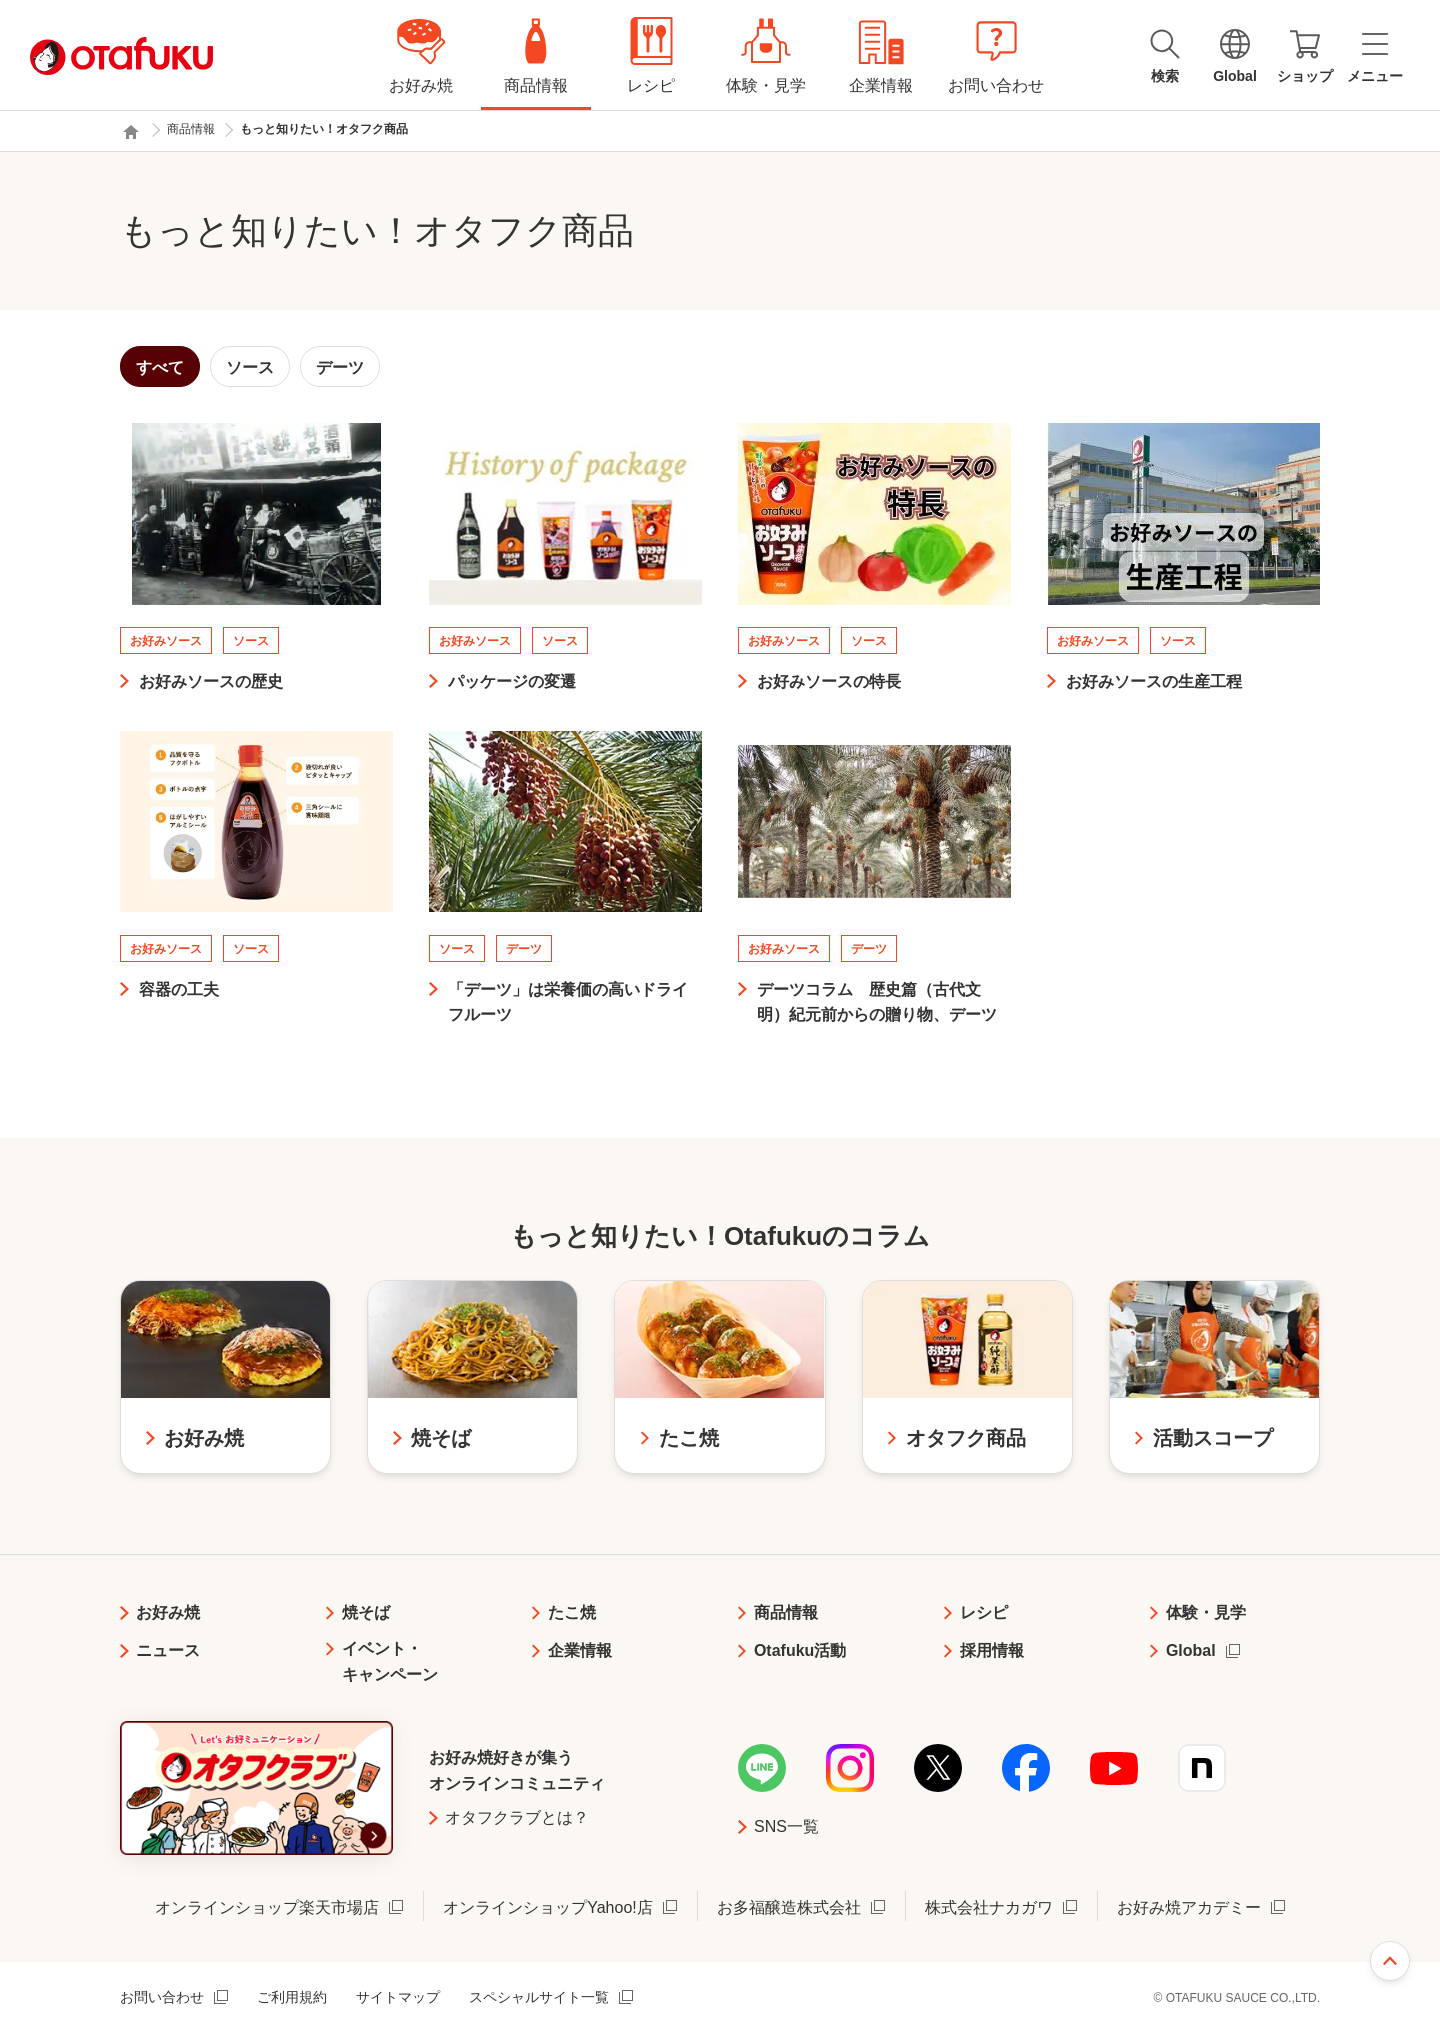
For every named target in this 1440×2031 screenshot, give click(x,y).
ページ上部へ (1390, 1961)
